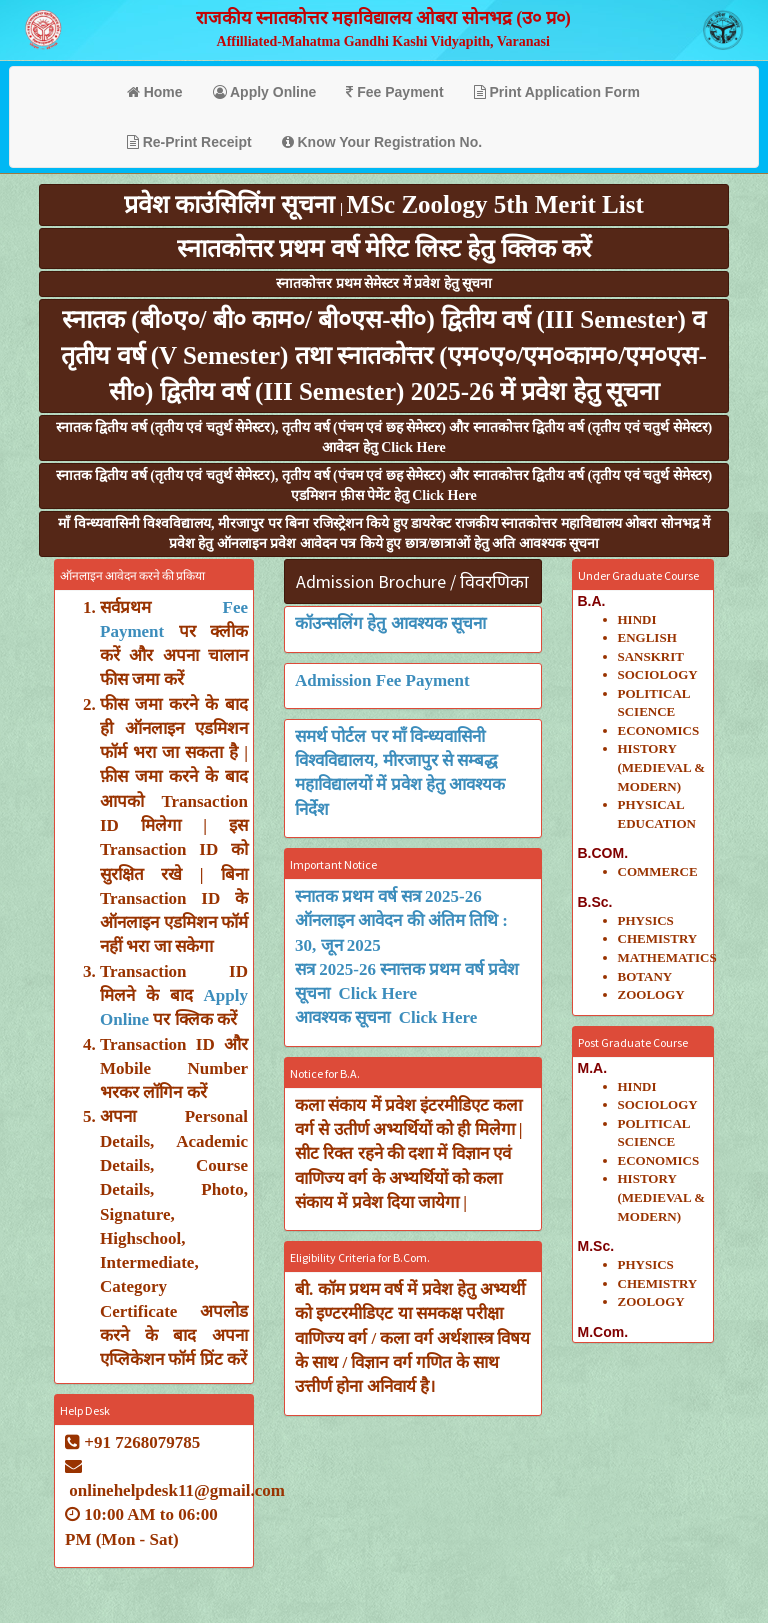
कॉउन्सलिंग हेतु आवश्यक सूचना (390, 623)
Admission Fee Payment (382, 680)
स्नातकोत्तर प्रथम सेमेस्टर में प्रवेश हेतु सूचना (384, 283)
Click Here (378, 993)
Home (155, 92)
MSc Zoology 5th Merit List (495, 204)
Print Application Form (557, 92)
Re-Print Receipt (189, 142)
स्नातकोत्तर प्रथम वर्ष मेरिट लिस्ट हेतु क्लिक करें (384, 248)
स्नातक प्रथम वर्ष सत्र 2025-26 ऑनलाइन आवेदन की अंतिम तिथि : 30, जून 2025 (401, 921)
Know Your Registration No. (382, 142)
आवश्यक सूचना (347, 1017)
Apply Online (265, 92)
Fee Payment (394, 92)
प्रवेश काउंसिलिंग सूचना (232, 204)
